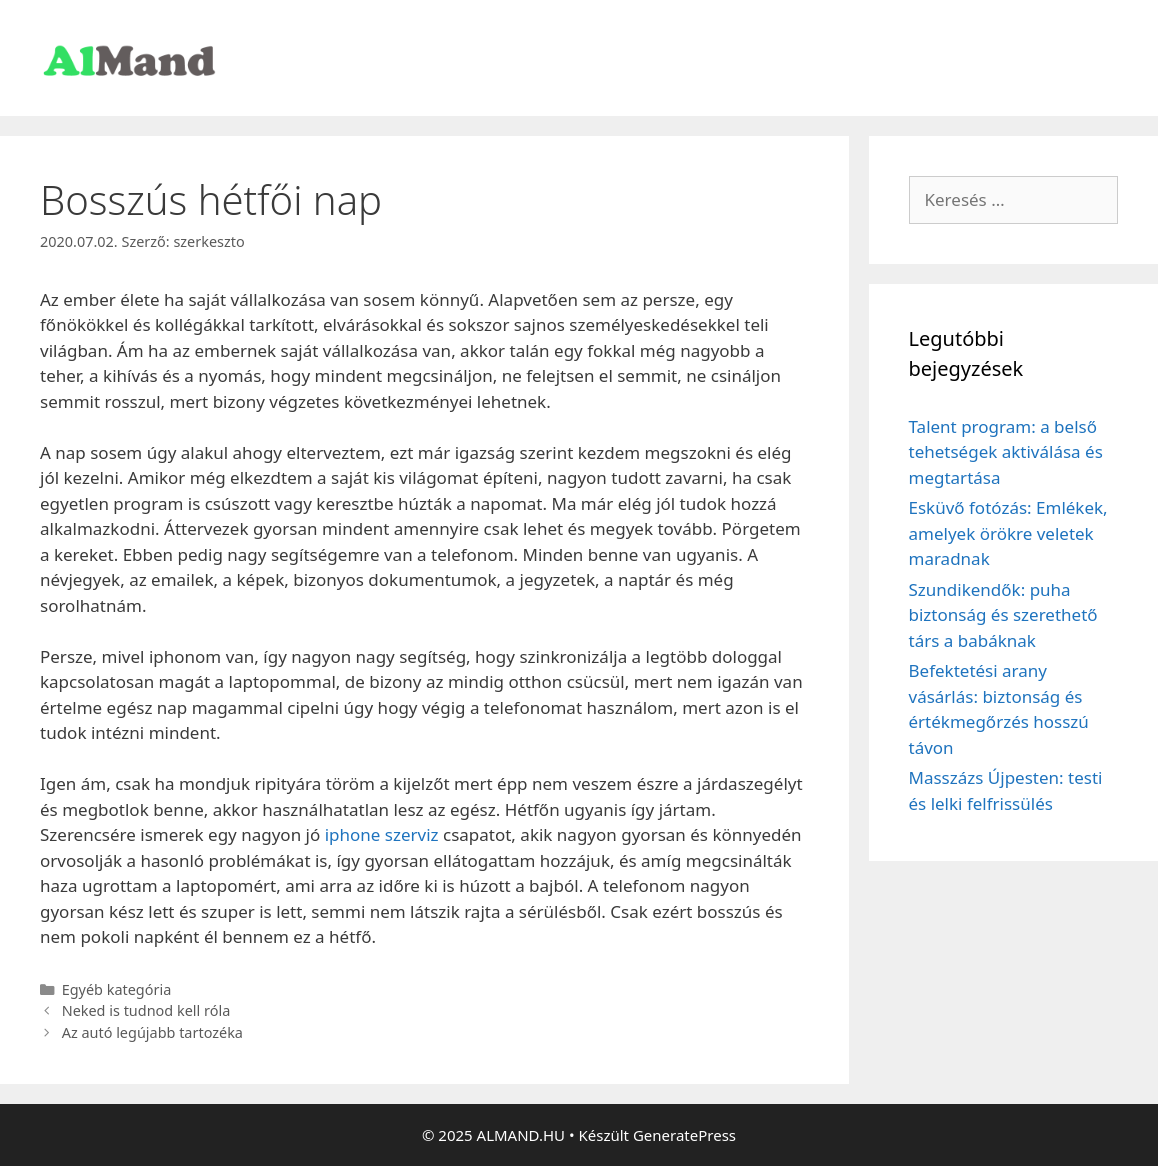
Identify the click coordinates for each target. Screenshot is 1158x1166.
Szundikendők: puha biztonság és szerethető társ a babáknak (1003, 615)
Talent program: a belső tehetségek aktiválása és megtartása (1006, 452)
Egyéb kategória (117, 989)
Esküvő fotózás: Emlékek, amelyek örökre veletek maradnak (1008, 533)
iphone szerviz (382, 834)
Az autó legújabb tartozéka (152, 1032)
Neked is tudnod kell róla (146, 1010)
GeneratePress (684, 1135)
